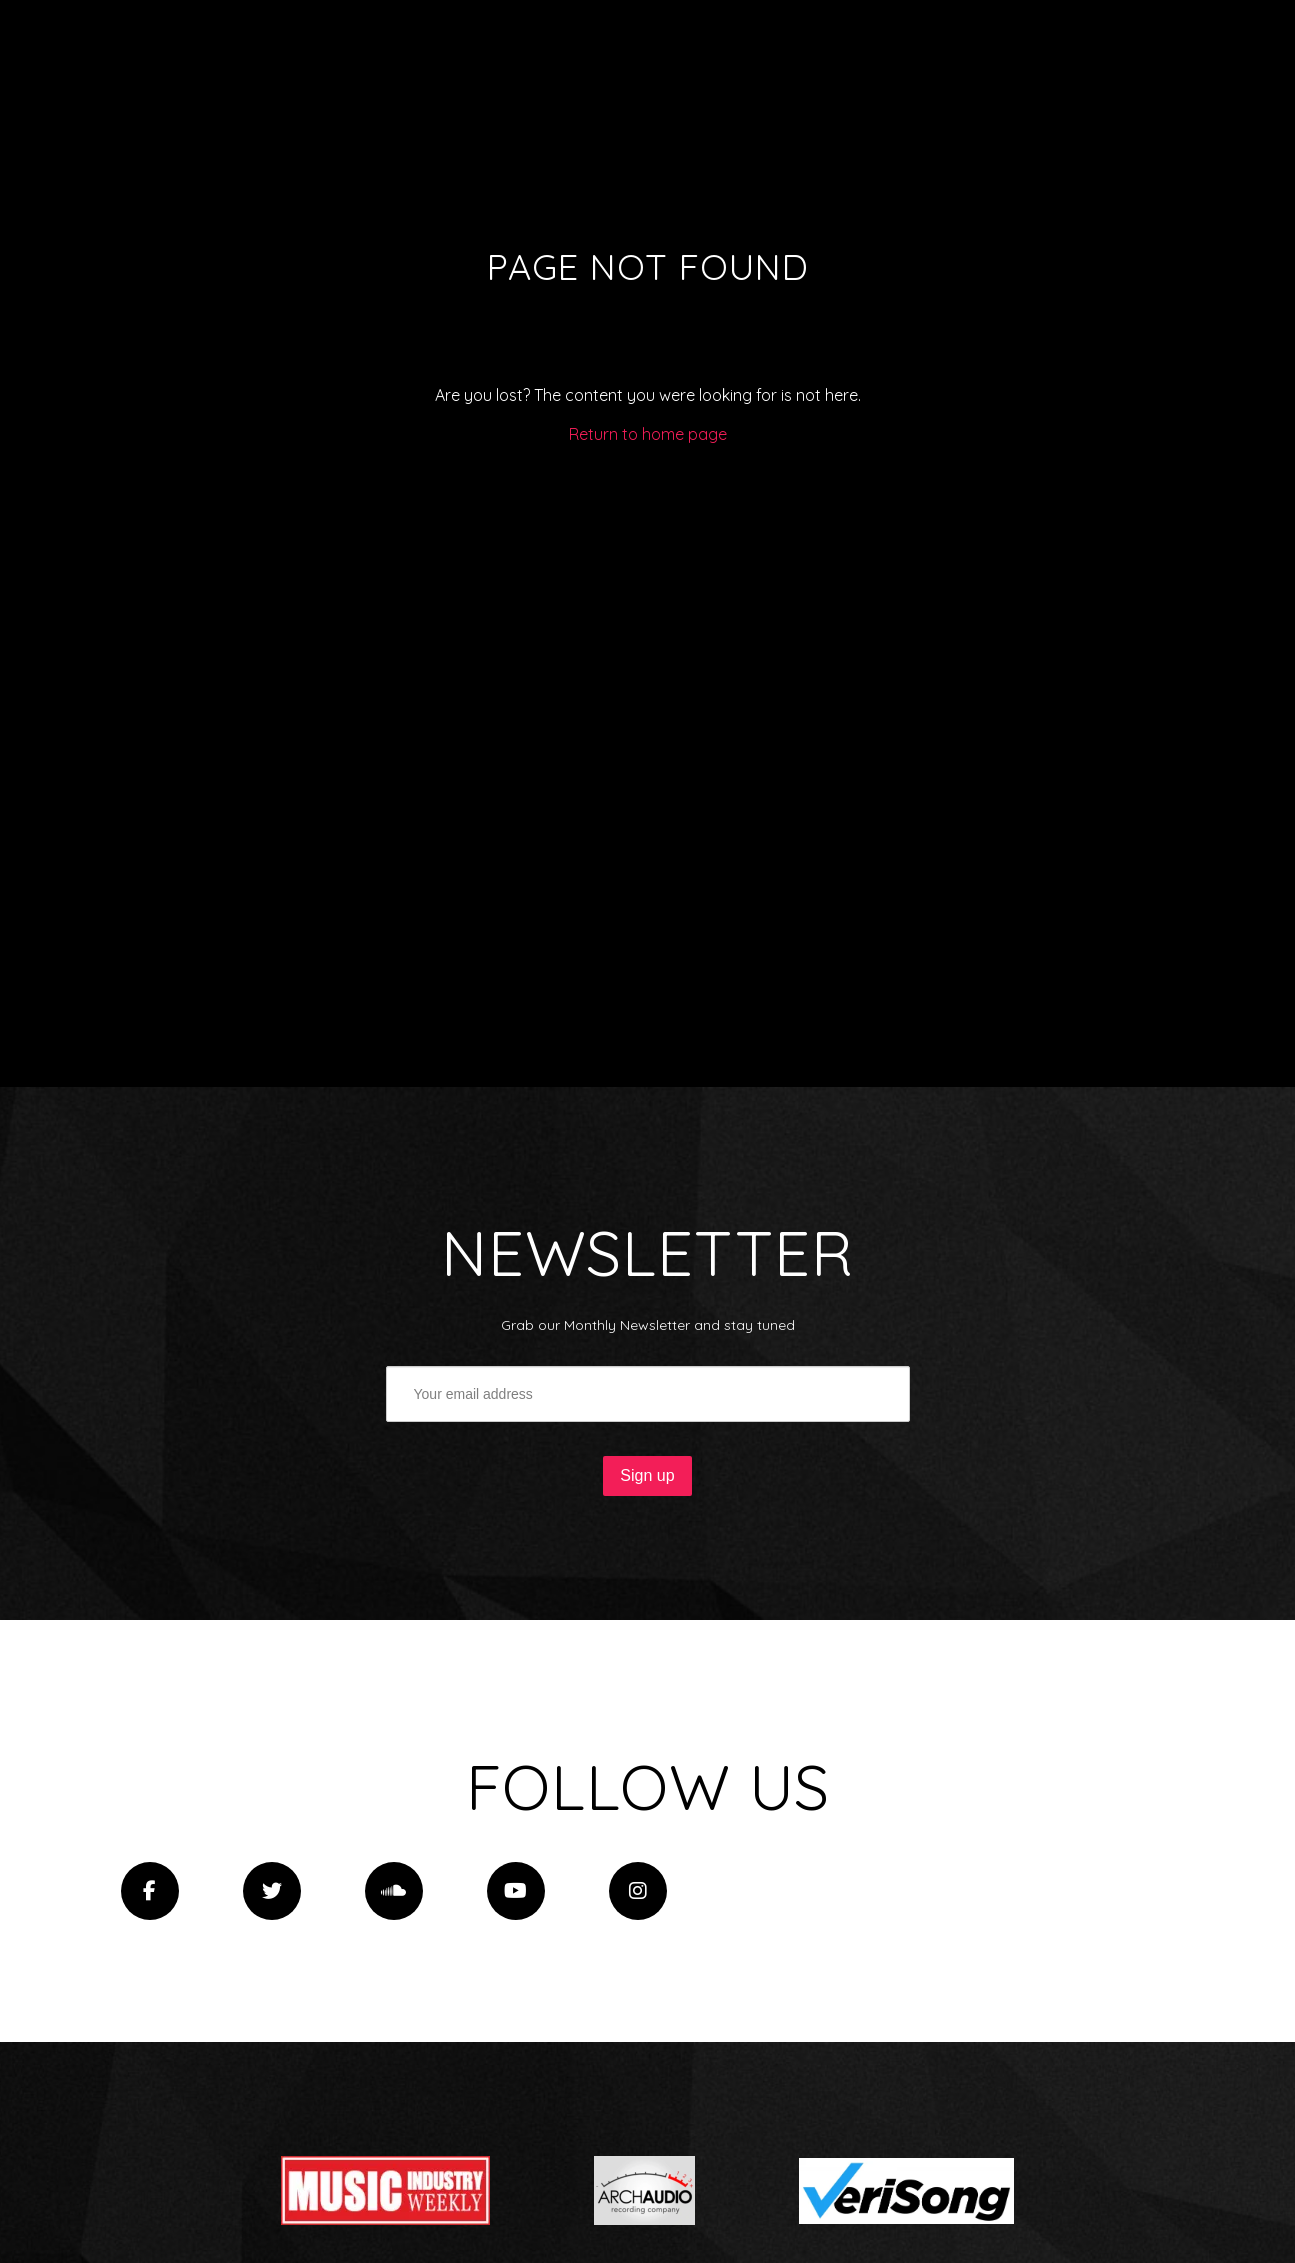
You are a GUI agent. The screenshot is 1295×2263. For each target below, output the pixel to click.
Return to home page (648, 434)
